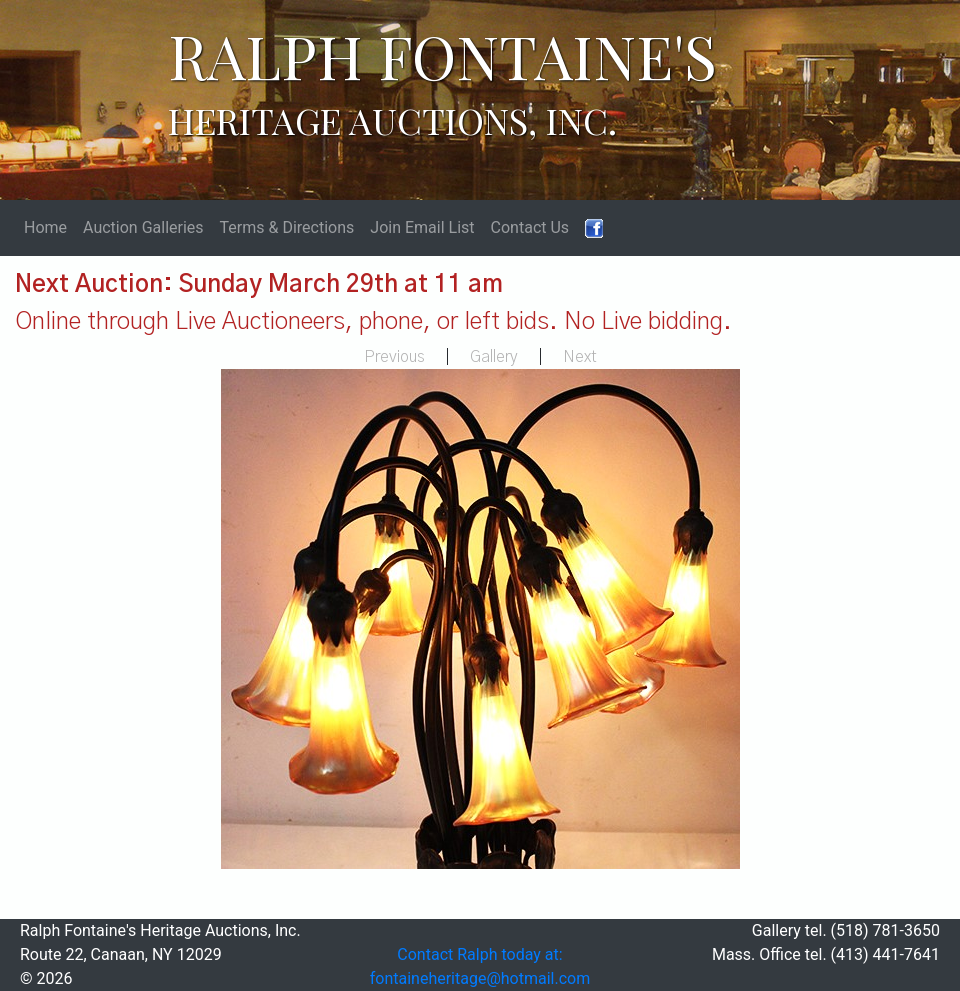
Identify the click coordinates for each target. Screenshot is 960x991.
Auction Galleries (143, 227)
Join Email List (422, 227)
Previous (394, 357)
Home (45, 227)
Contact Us (530, 227)
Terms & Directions (287, 227)
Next (580, 357)
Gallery (494, 357)
